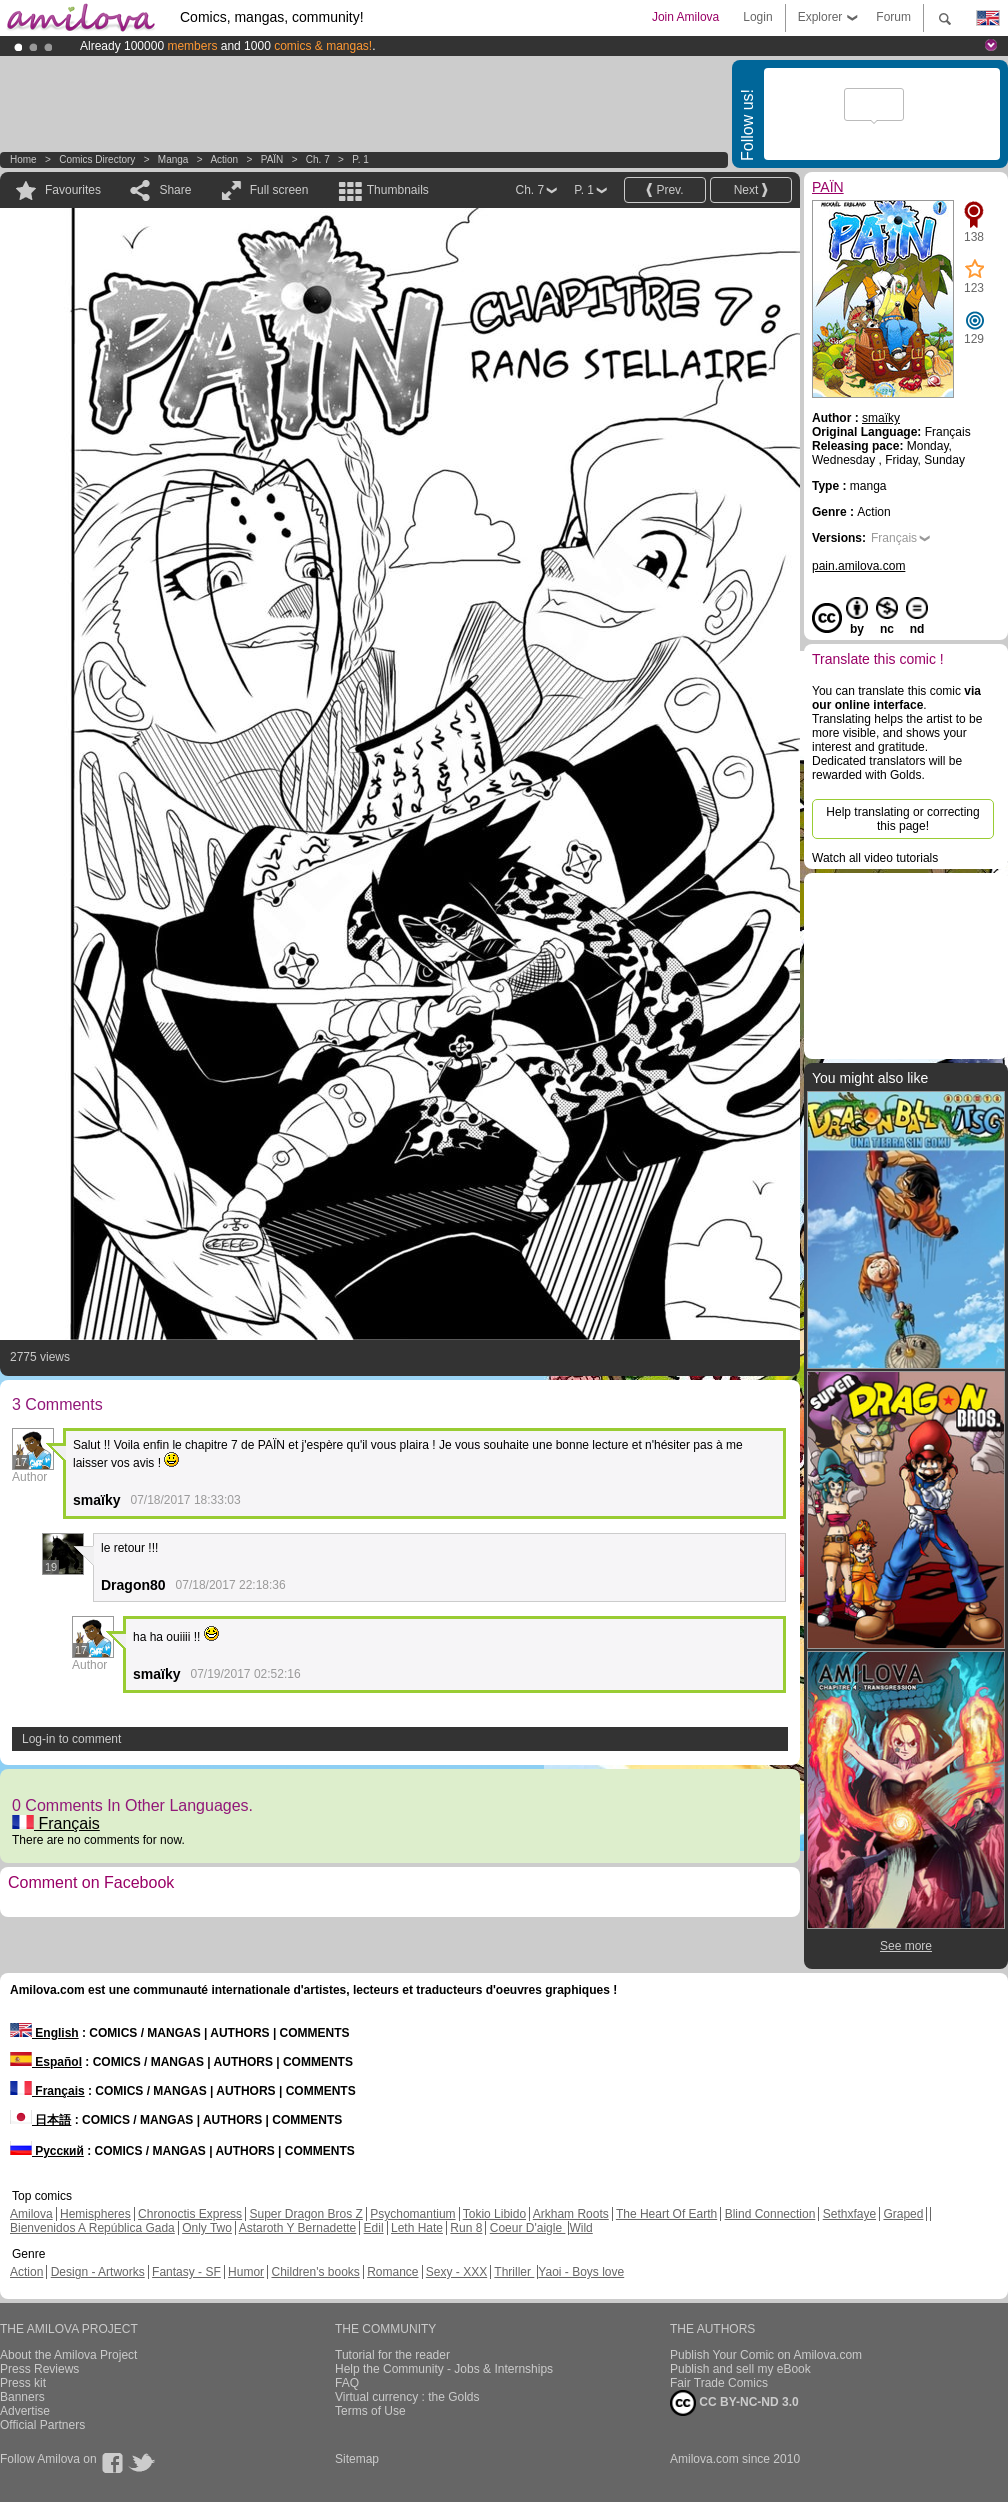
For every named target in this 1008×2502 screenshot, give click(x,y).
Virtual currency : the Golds (407, 2397)
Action (224, 159)
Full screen (279, 190)
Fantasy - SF (186, 2272)
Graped (903, 2214)
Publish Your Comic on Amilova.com (766, 2355)
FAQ (347, 2383)
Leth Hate (417, 2228)
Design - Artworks (98, 2272)
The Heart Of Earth (666, 2214)
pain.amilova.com (858, 566)
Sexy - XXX (456, 2272)
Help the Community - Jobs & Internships (444, 2369)
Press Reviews (39, 2369)
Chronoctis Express (190, 2214)
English (44, 2033)
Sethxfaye (849, 2214)
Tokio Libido (494, 2214)
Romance (392, 2272)
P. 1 (360, 159)
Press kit (23, 2383)
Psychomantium (412, 2214)
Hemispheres (95, 2214)
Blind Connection (770, 2214)
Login (757, 17)
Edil (374, 2228)
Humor (246, 2272)
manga (173, 159)
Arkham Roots (571, 2214)
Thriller (514, 2272)
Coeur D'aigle (528, 2228)
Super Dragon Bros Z (305, 2214)
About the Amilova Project (68, 2355)
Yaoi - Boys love (581, 2272)
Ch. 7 (318, 159)
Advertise (25, 2411)
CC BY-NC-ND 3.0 (734, 2403)
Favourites (73, 190)
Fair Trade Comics (719, 2383)
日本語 (40, 2120)
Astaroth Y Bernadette (298, 2228)
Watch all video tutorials (875, 858)
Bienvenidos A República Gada (92, 2228)
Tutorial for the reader (392, 2355)
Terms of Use (370, 2411)
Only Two (207, 2228)
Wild (580, 2228)
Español (46, 2062)
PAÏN (273, 159)
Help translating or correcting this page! (902, 819)
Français (56, 1823)
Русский (47, 2151)
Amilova (31, 2214)
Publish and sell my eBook (740, 2369)
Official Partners (42, 2425)
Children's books (315, 2272)
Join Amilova (685, 17)
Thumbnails (398, 190)
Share (175, 190)
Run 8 (466, 2228)
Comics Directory (97, 159)
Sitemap (357, 2459)
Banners (22, 2397)
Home (23, 159)
